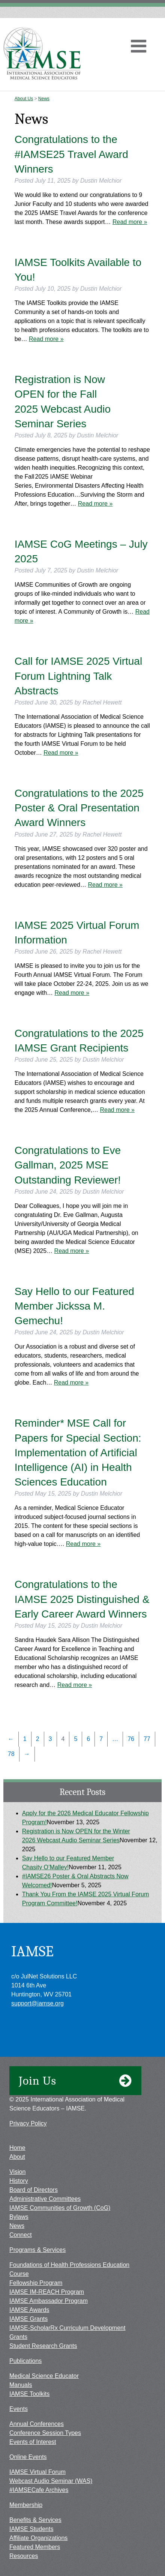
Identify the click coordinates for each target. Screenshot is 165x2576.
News (44, 98)
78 (11, 1754)
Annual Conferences (36, 2424)
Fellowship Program (35, 2283)
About (17, 2157)
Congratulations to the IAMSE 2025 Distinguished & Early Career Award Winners (82, 1599)
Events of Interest (32, 2442)
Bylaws (18, 2217)
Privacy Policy (28, 2123)
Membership (25, 2505)
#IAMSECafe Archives (38, 2490)
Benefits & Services (35, 2520)
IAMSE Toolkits (29, 2394)
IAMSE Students (31, 2529)
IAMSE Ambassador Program (48, 2301)
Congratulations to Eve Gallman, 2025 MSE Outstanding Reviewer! (68, 1165)
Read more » (129, 222)
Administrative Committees (45, 2199)
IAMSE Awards (29, 2310)
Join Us (75, 2081)
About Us (24, 98)
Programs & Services (37, 2250)
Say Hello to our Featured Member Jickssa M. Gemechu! (74, 1306)
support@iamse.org (37, 2003)
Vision (17, 2172)
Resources (23, 2556)
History (18, 2181)
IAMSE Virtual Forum (37, 2472)
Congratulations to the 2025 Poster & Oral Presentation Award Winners (79, 807)
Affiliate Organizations (38, 2538)
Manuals (20, 2385)
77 (147, 1739)
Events (18, 2409)
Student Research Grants (43, 2346)
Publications (25, 2361)
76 (131, 1739)
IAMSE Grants (28, 2319)
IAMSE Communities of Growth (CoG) (59, 2208)
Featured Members (34, 2547)
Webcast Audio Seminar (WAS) (50, 2481)
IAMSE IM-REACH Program (46, 2292)
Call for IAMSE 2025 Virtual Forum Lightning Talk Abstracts (78, 675)
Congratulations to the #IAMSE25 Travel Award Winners (71, 154)
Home (17, 2148)
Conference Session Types (45, 2433)
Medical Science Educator (44, 2376)
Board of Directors (33, 2190)
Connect (20, 2235)
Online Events (28, 2457)
